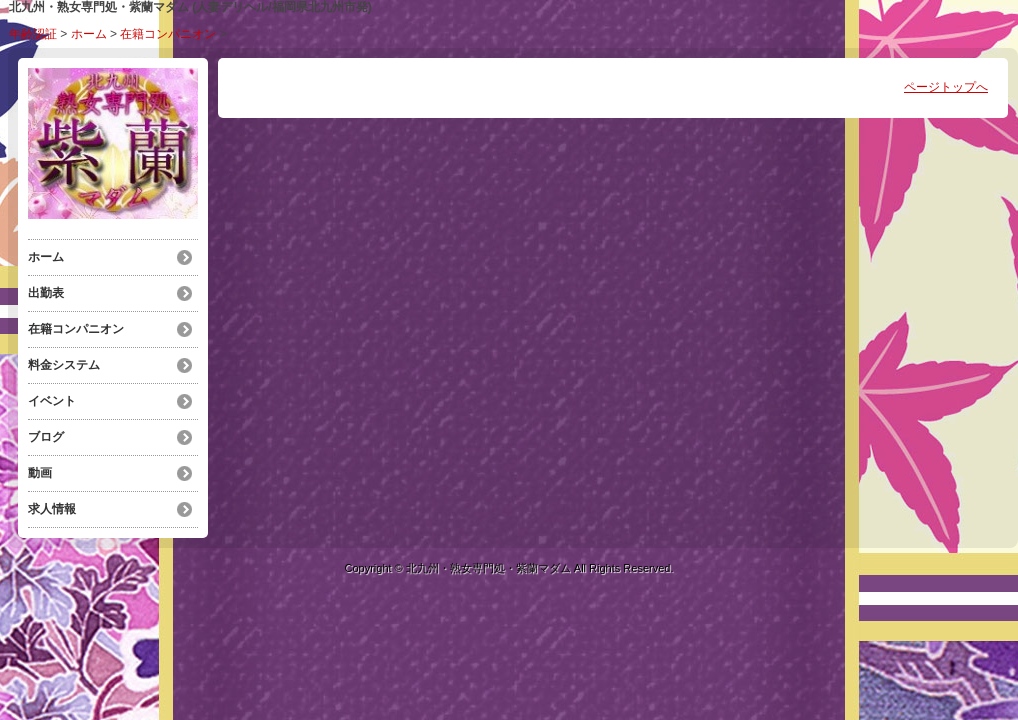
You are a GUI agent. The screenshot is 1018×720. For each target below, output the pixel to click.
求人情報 (52, 509)
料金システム (64, 365)
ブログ (46, 437)
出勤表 (46, 293)
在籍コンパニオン (168, 34)
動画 (40, 473)
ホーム (89, 34)
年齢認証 (33, 34)
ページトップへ (946, 87)
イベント (52, 401)
